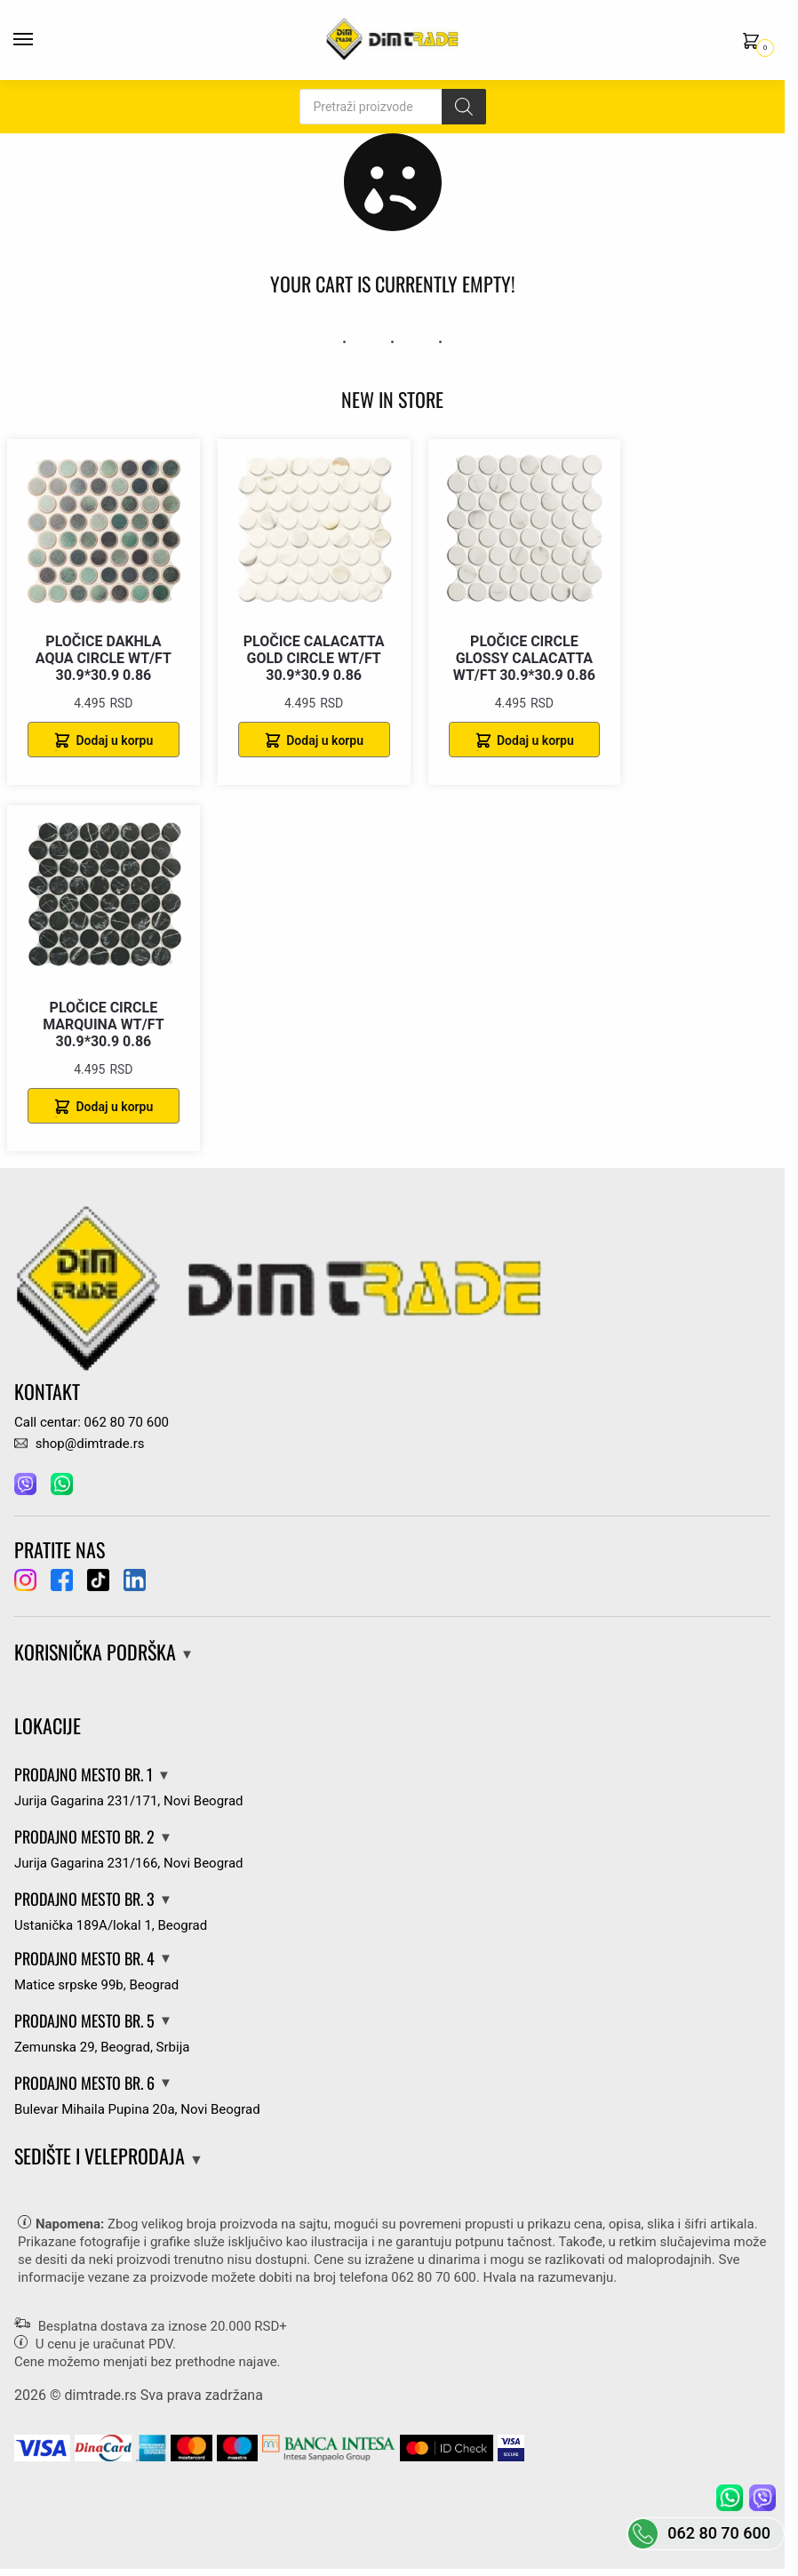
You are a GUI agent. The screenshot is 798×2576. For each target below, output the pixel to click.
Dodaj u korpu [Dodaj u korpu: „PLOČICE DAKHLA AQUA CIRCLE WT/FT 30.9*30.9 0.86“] (114, 740)
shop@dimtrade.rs (79, 1444)
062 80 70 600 (433, 2277)
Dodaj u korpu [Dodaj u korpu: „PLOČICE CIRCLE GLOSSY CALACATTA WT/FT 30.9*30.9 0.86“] (535, 740)
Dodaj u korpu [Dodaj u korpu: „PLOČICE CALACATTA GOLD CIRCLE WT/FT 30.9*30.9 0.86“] (324, 740)
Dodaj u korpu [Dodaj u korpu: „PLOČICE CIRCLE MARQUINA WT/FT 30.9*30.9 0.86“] (114, 1107)
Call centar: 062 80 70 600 (91, 1422)
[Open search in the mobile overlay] (392, 106)
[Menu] (40, 40)
